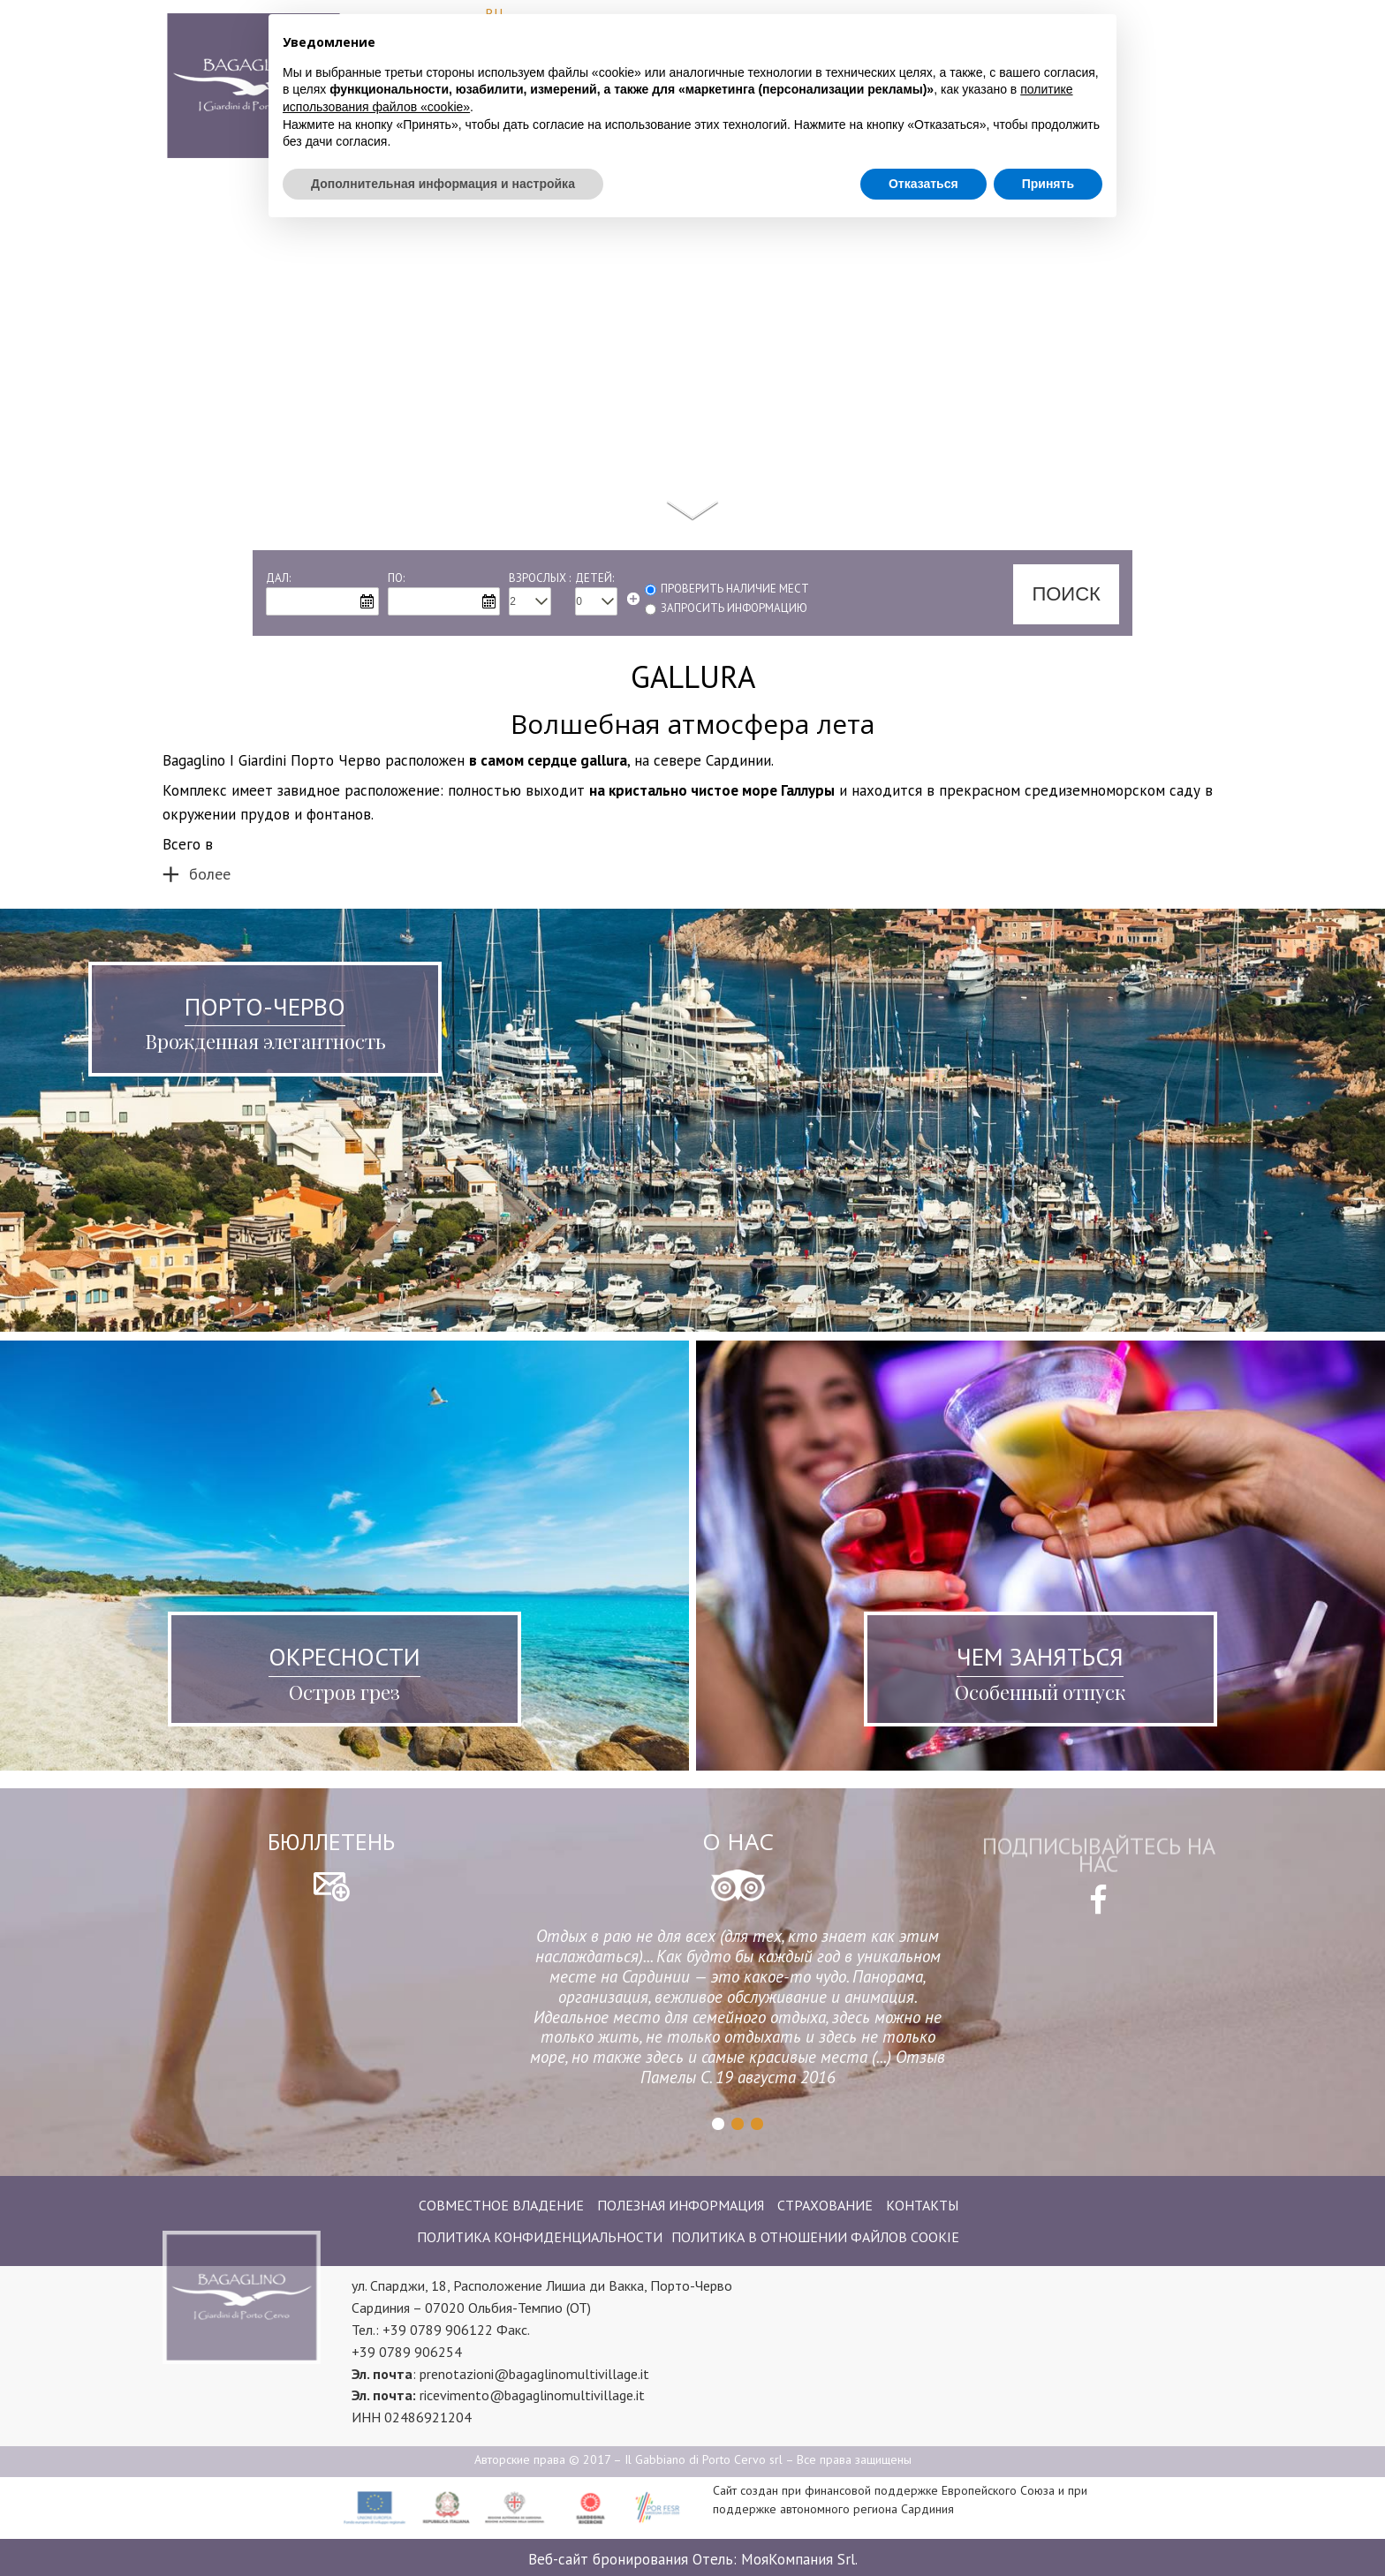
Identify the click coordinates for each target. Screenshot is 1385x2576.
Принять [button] (1048, 154)
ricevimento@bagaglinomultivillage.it (532, 2395)
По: (396, 577)
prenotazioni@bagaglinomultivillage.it (534, 2374)
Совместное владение (501, 2205)
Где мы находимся (1139, 102)
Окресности (344, 1656)
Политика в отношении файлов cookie (815, 2237)
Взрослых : (540, 577)
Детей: (594, 577)
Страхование (825, 2205)
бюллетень (331, 1842)
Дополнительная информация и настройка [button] (443, 154)
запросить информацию (734, 608)
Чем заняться (1040, 1656)
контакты (922, 2205)
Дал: (278, 577)
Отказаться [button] (923, 154)
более (210, 874)
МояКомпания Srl (798, 2559)
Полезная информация (680, 2205)
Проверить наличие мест (735, 588)
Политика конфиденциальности (539, 2237)
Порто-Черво (265, 1006)
